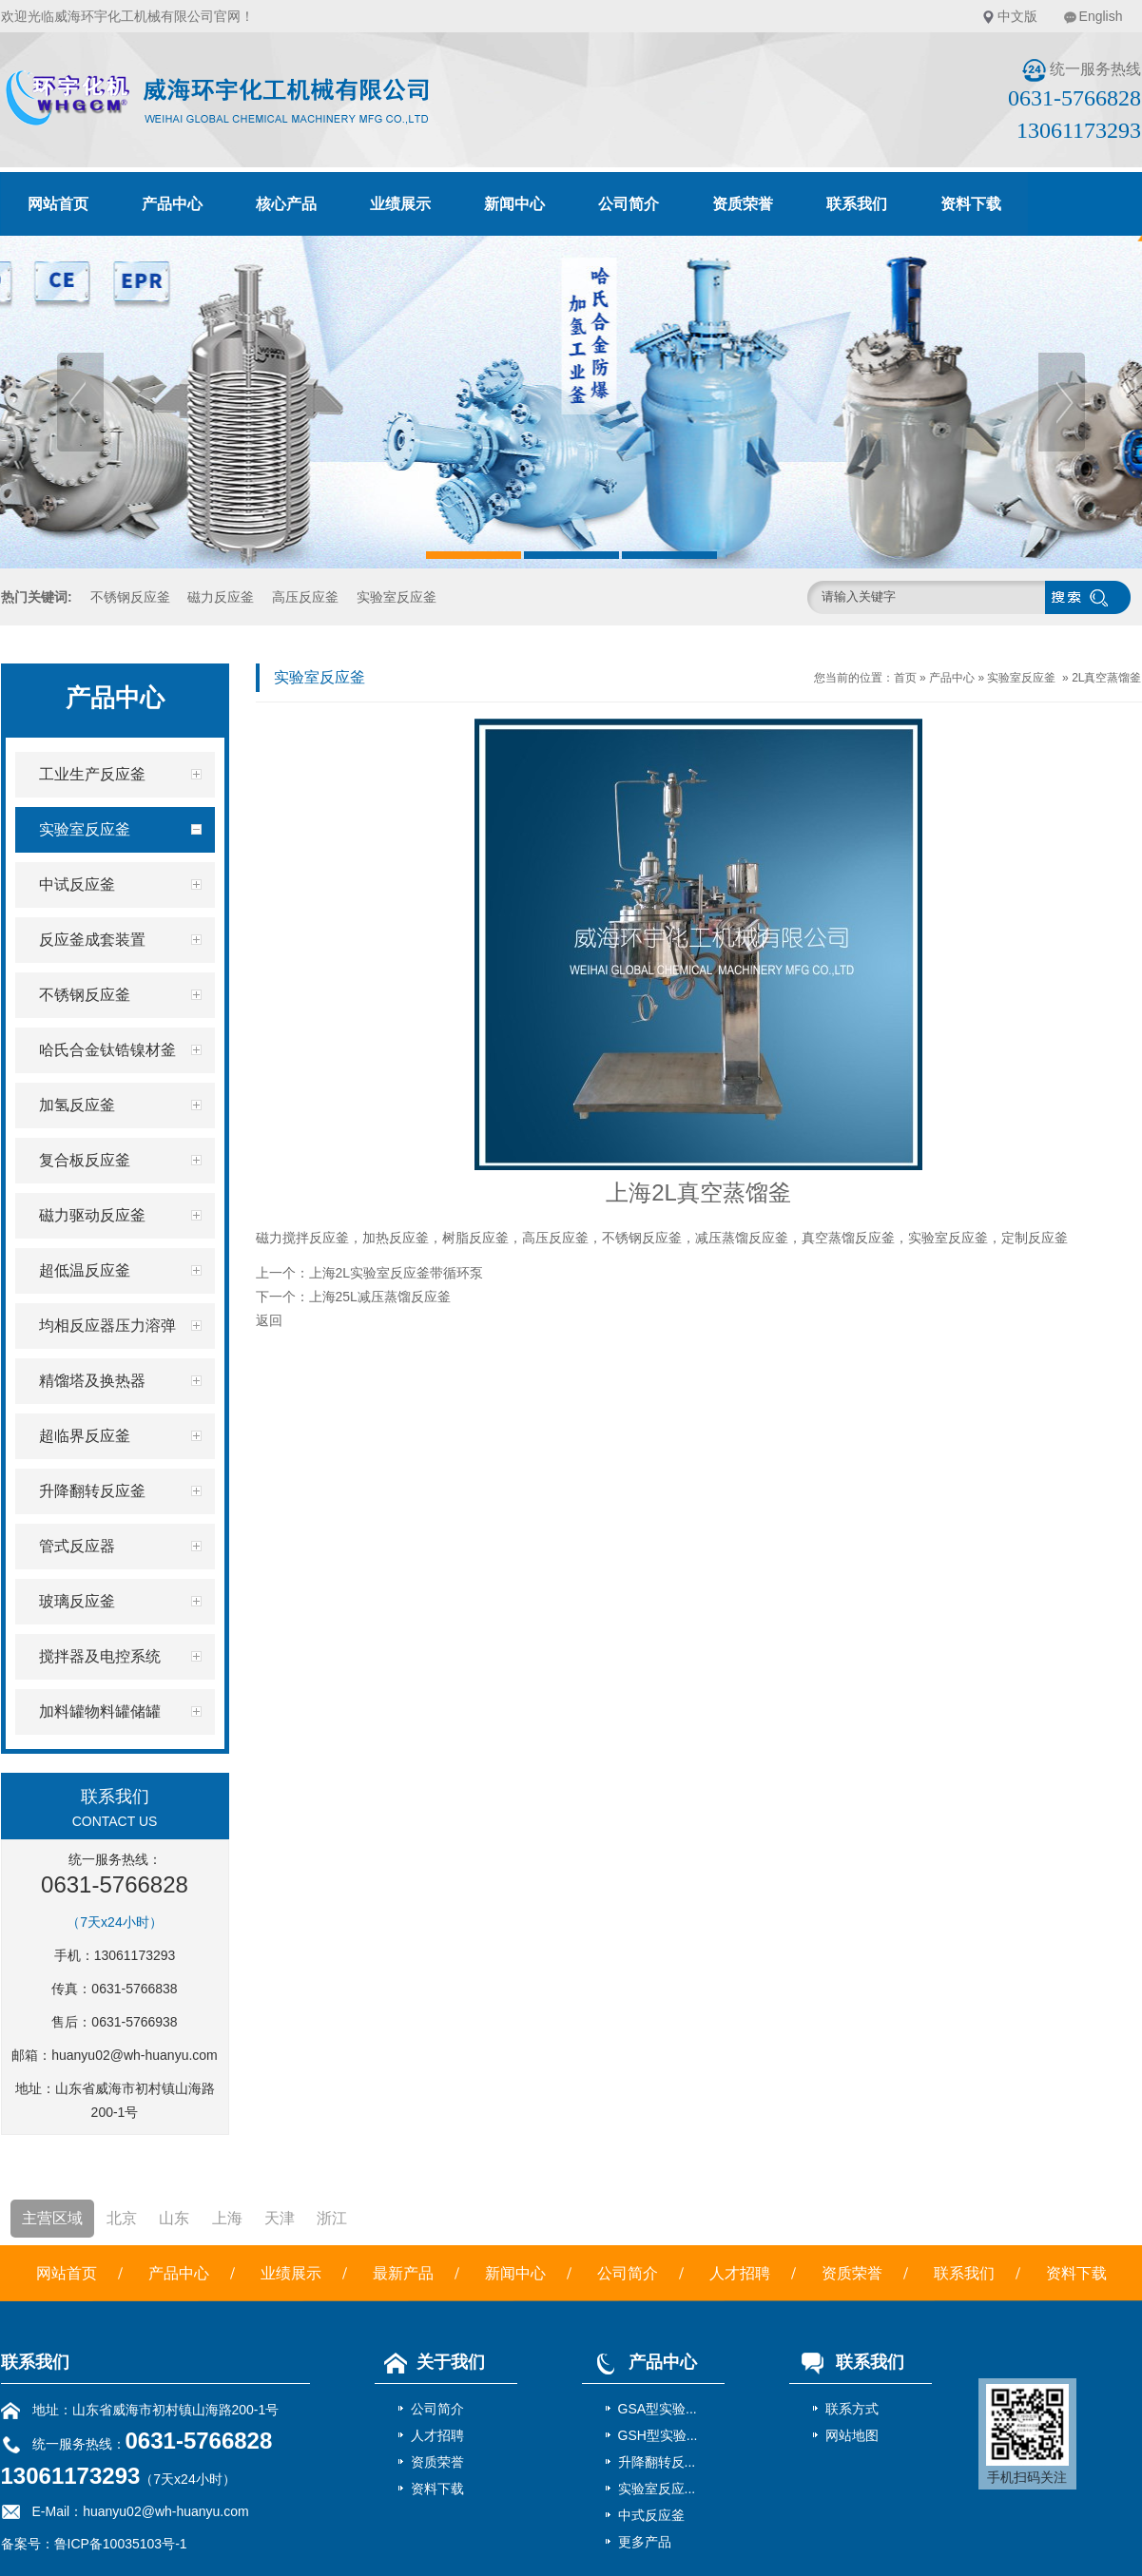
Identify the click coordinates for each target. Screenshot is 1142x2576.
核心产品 (286, 204)
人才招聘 (739, 2273)
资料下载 (970, 204)
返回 (269, 1320)
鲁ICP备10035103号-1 (120, 2543)
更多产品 (644, 2541)
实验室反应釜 (396, 597)
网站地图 (852, 2435)
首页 (905, 677)
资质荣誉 (742, 204)
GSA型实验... (657, 2408)
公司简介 (628, 204)
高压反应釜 (305, 597)
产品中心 (172, 204)
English (1101, 16)
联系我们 (856, 204)
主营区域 (52, 2218)
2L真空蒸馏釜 (1106, 677)
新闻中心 (514, 204)
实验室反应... (657, 2488)
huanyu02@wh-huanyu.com (134, 2055)
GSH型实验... (658, 2435)
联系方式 (852, 2408)
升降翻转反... (657, 2462)
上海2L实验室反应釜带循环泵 (396, 1272)
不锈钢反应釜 (130, 597)
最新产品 (403, 2273)
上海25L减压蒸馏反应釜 (380, 1296)
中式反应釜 (651, 2515)
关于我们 (430, 2362)
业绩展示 (400, 204)
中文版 (1017, 16)
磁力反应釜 (220, 597)
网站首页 (58, 204)
